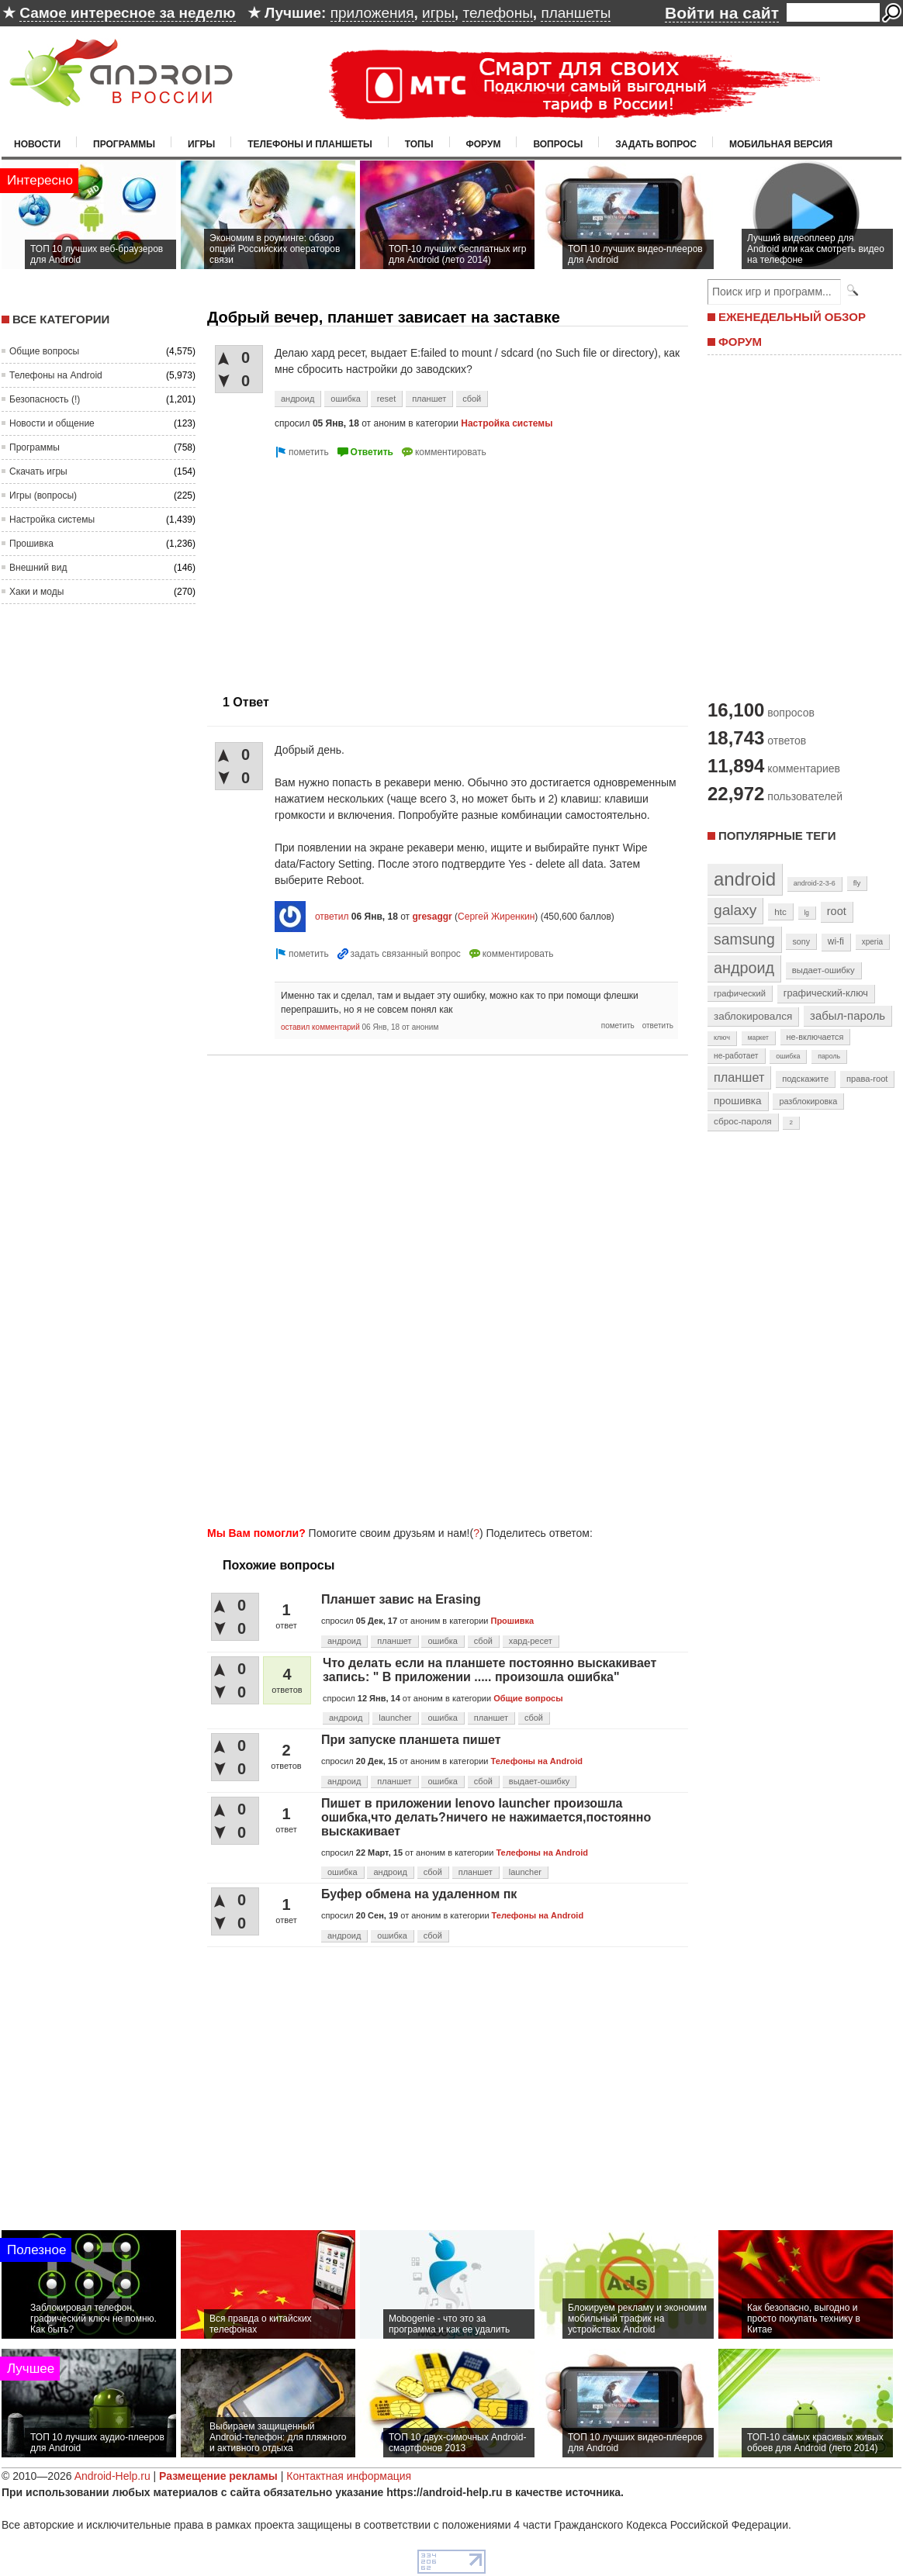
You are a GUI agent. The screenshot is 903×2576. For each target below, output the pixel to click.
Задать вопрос (656, 144)
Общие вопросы (44, 351)
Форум (483, 144)
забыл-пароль (847, 1016)
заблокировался (753, 1016)
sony (801, 941)
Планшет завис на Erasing (401, 1599)
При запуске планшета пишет (411, 1739)
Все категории (60, 319)
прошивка (738, 1101)
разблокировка (808, 1101)
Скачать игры (38, 471)
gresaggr (432, 916)
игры (438, 13)
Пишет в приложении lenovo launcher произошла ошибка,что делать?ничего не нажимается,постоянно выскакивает (486, 1817)
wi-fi (836, 941)
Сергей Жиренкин (496, 916)
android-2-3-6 (815, 883)
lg (806, 913)
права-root (867, 1078)
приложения (372, 13)
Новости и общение (52, 423)
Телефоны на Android (55, 375)
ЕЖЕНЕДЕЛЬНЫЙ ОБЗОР (792, 316)
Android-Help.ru (112, 2476)
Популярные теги (777, 835)
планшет (429, 398)
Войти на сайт (722, 13)
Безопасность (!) (44, 399)
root (836, 911)
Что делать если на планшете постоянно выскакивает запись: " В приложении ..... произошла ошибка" (489, 1669)
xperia (872, 942)
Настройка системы (52, 519)
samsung (744, 939)
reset (386, 398)
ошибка (345, 398)
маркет (758, 1037)
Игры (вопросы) (43, 495)
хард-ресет (530, 1640)
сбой (471, 398)
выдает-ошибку (539, 1781)
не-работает (736, 1055)
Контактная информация (348, 2476)
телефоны (497, 13)
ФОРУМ (740, 341)
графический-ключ (826, 993)
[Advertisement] (337, 570)
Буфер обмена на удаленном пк (419, 1894)
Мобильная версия (780, 144)
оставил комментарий (320, 1027)
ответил (332, 916)
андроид (297, 398)
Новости (37, 144)
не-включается (815, 1036)
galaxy (735, 910)
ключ (722, 1037)
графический (740, 993)
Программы (124, 144)
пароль (829, 1056)
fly (857, 883)
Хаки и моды (36, 591)
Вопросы (558, 144)
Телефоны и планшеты (309, 144)
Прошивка (31, 543)
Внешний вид (38, 567)
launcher (395, 1717)
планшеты (576, 13)
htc (780, 911)
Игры (201, 144)
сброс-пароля (743, 1121)
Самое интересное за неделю (127, 13)
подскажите (805, 1078)
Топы (419, 144)
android (745, 878)
